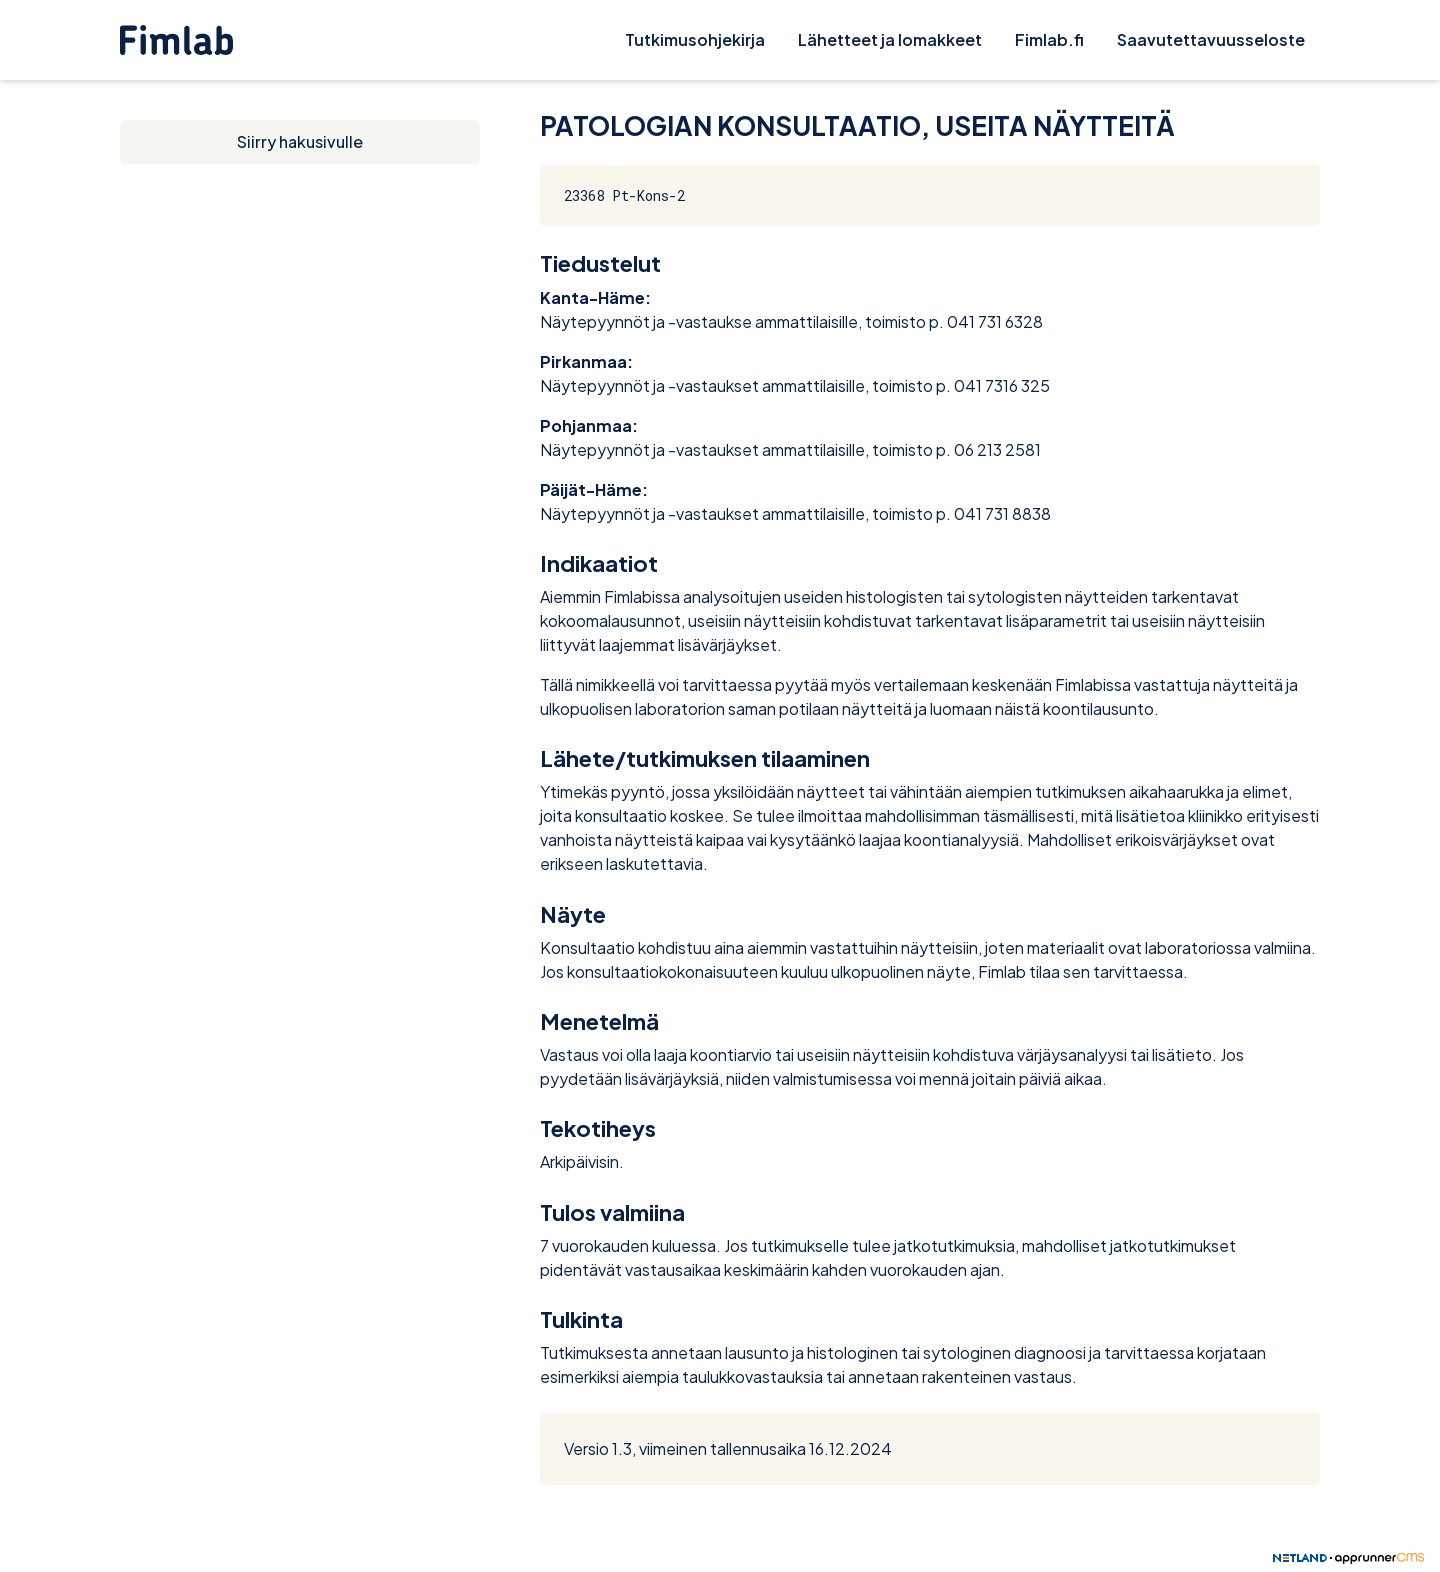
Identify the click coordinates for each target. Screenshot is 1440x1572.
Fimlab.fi (1049, 39)
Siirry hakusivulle (300, 141)
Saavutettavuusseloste (1211, 39)
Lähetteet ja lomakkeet (890, 39)
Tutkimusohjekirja (695, 39)
